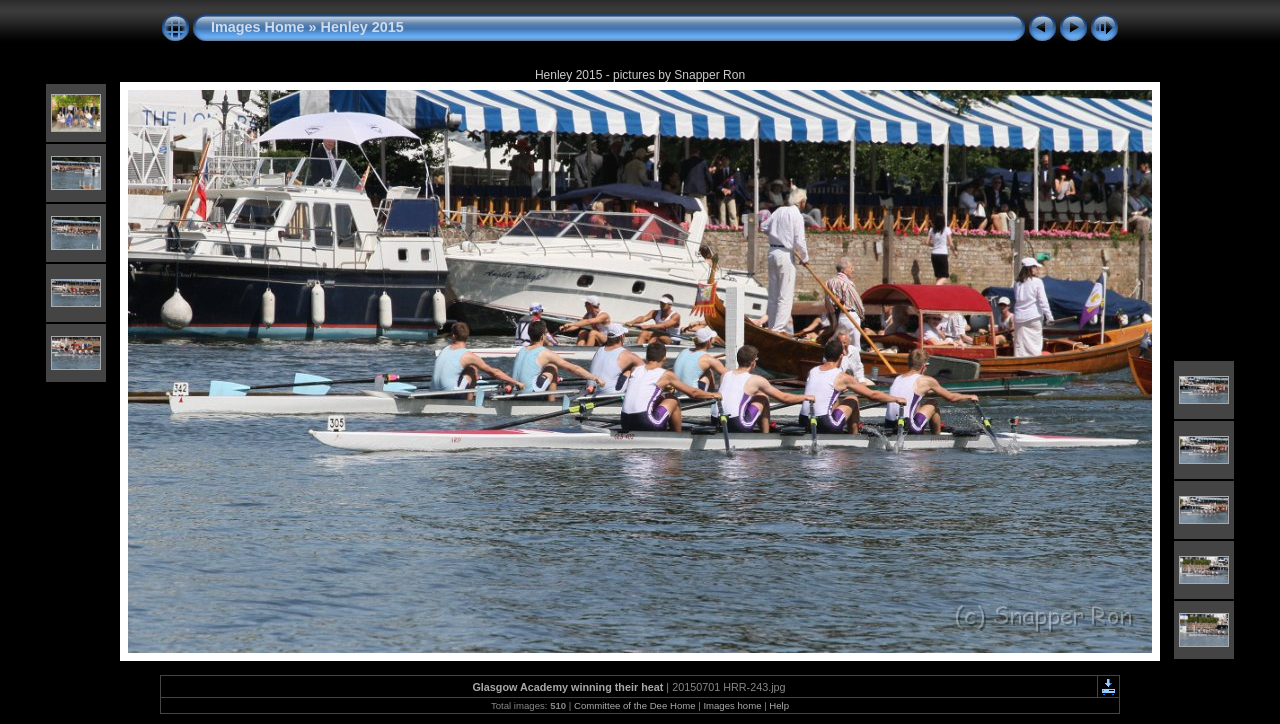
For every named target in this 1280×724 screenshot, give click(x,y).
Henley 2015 (362, 27)
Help (779, 705)
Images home (732, 705)
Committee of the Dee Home (635, 705)
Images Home (258, 27)
